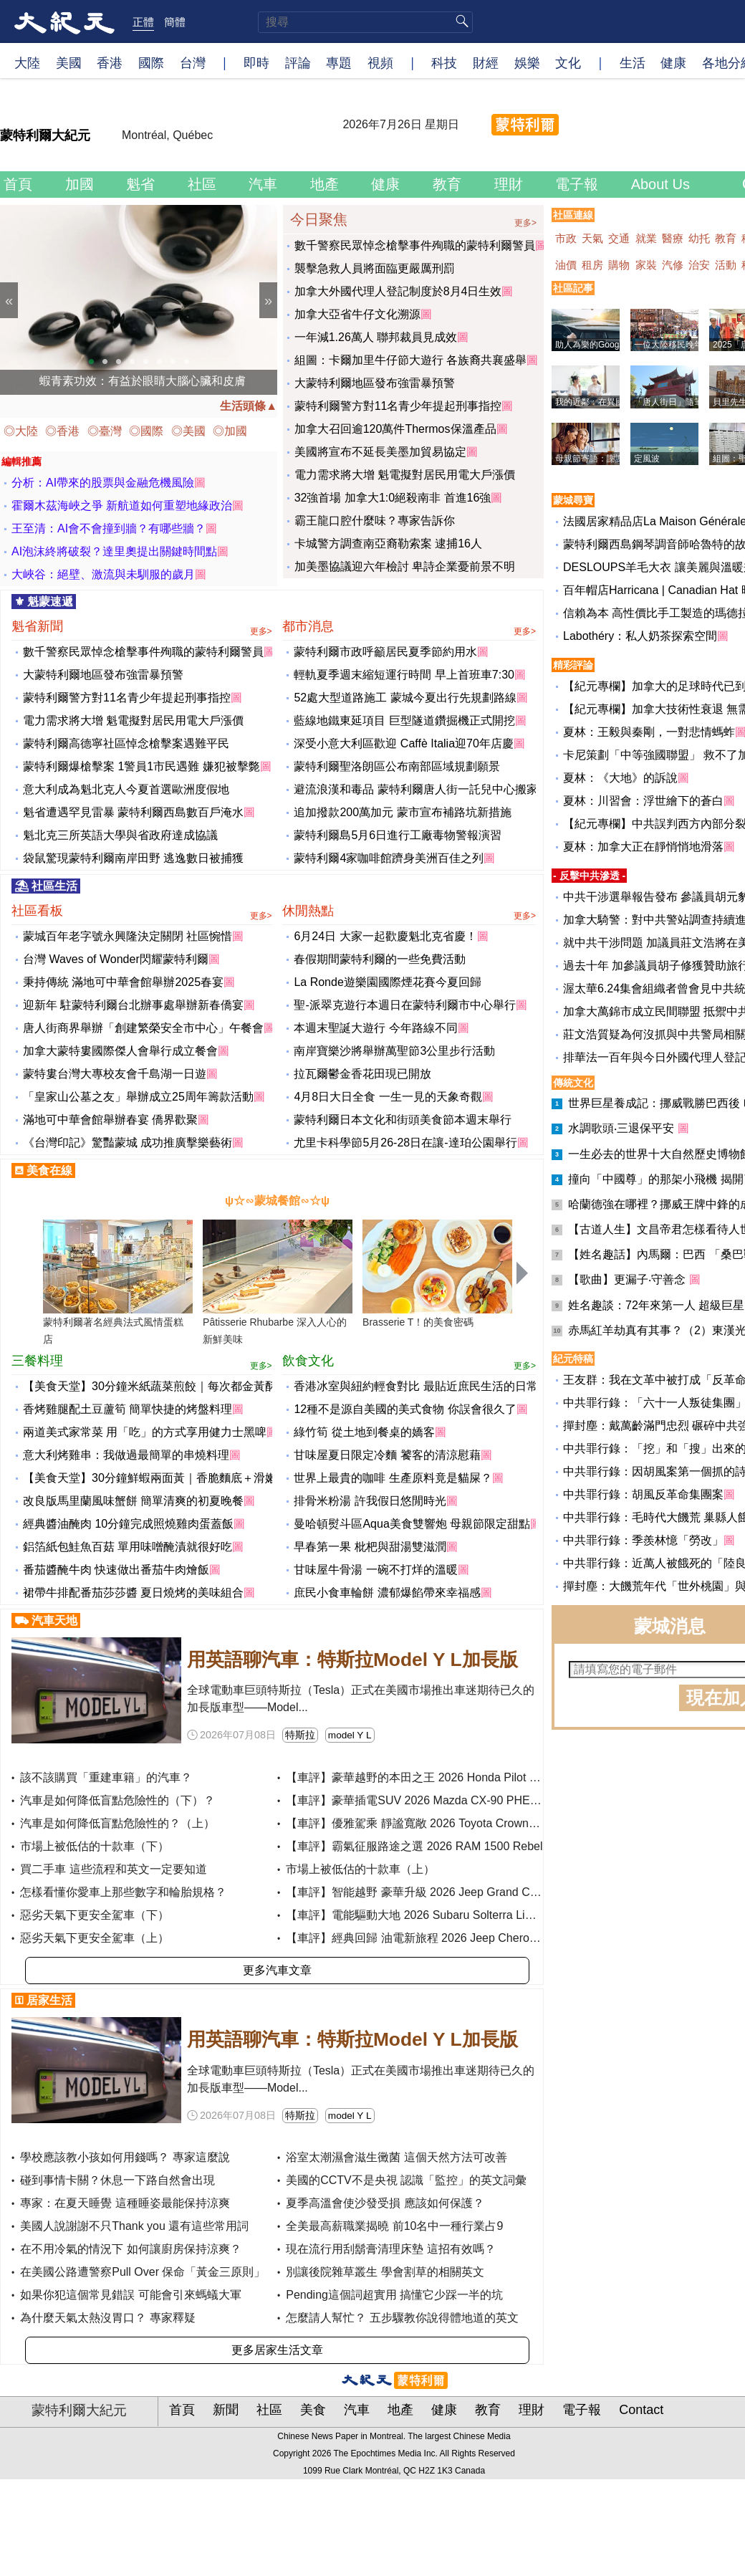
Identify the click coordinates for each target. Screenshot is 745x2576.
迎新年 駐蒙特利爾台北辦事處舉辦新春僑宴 (133, 1005)
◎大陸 (22, 431)
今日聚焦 (413, 218)
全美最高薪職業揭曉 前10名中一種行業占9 (394, 2226)
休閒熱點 (409, 911)
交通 (620, 238)
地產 (326, 184)
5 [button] (146, 362)
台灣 (193, 62)
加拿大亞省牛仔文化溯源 (357, 314)
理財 (510, 184)
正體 (143, 21)
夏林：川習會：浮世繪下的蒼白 (643, 801)
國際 (151, 62)
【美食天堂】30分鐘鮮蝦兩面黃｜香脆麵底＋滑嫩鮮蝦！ (167, 1478)
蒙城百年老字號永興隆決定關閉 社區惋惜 (127, 936)
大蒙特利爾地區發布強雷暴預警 (374, 383)
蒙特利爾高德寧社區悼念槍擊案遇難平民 (126, 743)
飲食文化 (409, 1361)
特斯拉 (300, 1735)
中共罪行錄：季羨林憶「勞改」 (643, 1540)
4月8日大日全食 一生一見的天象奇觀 (387, 1097)
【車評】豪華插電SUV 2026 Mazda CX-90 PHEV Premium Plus (449, 1800)
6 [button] (160, 362)
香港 (109, 62)
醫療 (674, 238)
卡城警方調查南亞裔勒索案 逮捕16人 (388, 543)
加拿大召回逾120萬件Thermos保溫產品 (395, 429)
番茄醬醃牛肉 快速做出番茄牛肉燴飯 (116, 1570)
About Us (662, 184)
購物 (620, 265)
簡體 (175, 21)
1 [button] (92, 362)
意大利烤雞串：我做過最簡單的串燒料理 (126, 1455)
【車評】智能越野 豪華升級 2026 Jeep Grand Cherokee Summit (449, 1892)
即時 (256, 62)
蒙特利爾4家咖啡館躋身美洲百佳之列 (389, 858)
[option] (138, 300)
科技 (444, 62)
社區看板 (141, 911)
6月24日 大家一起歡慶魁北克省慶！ (385, 936)
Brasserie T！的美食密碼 (418, 1322)
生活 (632, 62)
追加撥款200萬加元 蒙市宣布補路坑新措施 (402, 812)
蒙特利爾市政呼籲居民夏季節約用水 (385, 652)
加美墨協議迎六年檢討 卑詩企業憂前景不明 (404, 566)
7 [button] (173, 362)
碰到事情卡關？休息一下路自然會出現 (117, 2180)
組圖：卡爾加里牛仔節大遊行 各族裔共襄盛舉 (410, 360)
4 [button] (132, 362)
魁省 (142, 184)
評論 (298, 62)
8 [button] (187, 362)
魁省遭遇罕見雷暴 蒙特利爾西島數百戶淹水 (133, 812)
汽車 (265, 184)
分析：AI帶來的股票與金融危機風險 (102, 483)
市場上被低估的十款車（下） (94, 1846)
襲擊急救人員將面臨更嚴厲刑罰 (374, 268)
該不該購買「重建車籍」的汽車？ (106, 1777)
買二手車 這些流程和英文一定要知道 (113, 1869)
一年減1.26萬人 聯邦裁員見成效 (376, 337)
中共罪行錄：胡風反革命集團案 (643, 1494)
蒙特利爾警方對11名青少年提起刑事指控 (398, 406)
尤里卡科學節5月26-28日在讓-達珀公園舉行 (405, 1142)
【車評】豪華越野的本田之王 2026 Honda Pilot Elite (419, 1777)
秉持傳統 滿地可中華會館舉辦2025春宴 (123, 982)
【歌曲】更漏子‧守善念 (628, 1279)
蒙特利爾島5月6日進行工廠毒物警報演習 (397, 835)
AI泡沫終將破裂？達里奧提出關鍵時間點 (114, 551)
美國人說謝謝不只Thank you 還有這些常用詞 (134, 2226)
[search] (365, 22)
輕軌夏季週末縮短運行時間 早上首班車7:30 (404, 675)
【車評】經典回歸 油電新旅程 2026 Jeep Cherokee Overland (441, 1938)
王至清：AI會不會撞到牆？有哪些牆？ (108, 528)
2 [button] (105, 362)
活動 (727, 265)
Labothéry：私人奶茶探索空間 (640, 636)
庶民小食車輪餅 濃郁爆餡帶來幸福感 (387, 1592)
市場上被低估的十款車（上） (360, 1869)
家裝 (647, 265)
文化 (568, 62)
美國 (69, 62)
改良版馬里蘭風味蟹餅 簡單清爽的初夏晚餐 (133, 1501)
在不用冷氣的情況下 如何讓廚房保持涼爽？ (130, 2249)
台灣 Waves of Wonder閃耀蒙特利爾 (115, 959)
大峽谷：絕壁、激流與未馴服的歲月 (103, 574)
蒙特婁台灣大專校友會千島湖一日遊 (114, 1074)
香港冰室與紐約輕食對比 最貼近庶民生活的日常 (415, 1386)
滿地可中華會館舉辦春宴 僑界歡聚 (110, 1120)
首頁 (20, 184)
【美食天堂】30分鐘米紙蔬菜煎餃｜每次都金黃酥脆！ (161, 1386)
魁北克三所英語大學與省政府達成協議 (120, 835)
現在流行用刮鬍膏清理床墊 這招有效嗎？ (390, 2249)
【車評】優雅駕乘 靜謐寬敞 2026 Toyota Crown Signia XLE (437, 1823)
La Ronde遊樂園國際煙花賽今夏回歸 (387, 982)
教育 (449, 184)
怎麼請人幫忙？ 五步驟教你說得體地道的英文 (402, 2318)
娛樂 (527, 62)
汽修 (674, 265)
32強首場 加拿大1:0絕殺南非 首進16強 (392, 498)
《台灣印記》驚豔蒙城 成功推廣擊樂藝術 (127, 1142)
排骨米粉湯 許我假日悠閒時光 (370, 1501)
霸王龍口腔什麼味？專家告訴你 (374, 520)
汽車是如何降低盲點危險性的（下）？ (117, 1800)
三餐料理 (141, 1361)
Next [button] (268, 300)
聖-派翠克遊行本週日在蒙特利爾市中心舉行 (404, 1005)
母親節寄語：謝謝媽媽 (598, 459)
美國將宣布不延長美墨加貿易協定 (380, 452)
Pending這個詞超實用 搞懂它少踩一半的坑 (394, 2295)
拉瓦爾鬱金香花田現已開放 (362, 1074)
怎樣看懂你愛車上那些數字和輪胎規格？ (123, 1892)
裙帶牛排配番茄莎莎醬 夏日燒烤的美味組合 (133, 1592)
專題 (339, 62)
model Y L (350, 1735)
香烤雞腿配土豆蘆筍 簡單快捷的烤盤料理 (127, 1409)
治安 (700, 265)
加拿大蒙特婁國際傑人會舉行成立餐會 (120, 1051)
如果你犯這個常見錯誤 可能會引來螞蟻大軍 (130, 2295)
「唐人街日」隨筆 (668, 402)
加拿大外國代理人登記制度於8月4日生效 (398, 291)
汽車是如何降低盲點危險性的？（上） (117, 1823)
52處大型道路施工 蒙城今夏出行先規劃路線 (405, 697)
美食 (315, 2410)
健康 (673, 62)
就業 (647, 238)
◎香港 (63, 431)
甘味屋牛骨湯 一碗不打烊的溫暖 (375, 1570)
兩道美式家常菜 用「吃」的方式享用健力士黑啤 (144, 1432)
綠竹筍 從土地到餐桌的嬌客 (364, 1432)
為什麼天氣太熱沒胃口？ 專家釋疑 (107, 2318)
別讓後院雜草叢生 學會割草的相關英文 (385, 2272)
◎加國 (231, 431)
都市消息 (409, 626)
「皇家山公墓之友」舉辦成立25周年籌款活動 (138, 1097)
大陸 (27, 62)
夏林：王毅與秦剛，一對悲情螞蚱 (649, 732)
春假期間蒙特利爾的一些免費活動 (380, 959)
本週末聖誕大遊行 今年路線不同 (375, 1028)
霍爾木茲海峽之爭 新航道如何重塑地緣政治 (121, 505)
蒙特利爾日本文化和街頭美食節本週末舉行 (402, 1120)
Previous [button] (9, 300)
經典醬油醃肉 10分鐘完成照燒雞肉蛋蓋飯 (128, 1524)
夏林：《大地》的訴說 (620, 778)
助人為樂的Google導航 (599, 345)
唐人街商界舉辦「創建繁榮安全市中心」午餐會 (143, 1028)
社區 (204, 184)
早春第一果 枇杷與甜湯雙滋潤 (370, 1547)
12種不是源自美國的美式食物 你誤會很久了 (405, 1409)
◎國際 (147, 431)
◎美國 (189, 431)
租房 (594, 265)
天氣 (594, 238)
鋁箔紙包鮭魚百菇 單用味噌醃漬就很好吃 (127, 1547)
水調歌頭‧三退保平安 (622, 1128)
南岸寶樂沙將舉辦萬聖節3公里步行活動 (394, 1051)
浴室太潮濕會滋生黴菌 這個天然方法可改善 (396, 2157)
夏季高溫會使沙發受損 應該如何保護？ (385, 2203)
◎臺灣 (106, 431)
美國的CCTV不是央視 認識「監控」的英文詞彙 (406, 2180)
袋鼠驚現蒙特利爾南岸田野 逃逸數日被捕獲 (133, 858)
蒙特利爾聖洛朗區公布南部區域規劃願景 (397, 766)
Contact (643, 2410)
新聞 (227, 2410)
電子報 (578, 184)
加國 (81, 184)
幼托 (700, 238)
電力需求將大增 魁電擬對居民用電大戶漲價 (404, 475)
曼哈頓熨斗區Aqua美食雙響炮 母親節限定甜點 (412, 1524)
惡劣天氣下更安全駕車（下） (94, 1915)
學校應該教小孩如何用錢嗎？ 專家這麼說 (124, 2157)
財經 (486, 62)
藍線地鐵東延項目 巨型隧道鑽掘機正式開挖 (404, 720)
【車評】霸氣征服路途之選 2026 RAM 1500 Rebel (414, 1846)
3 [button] (119, 362)
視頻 (380, 62)
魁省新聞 (141, 626)
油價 (567, 265)
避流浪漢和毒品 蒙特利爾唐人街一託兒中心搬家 (415, 789)
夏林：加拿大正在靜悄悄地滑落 (643, 847)
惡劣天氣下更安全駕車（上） (94, 1938)
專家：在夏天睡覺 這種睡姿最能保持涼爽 (124, 2203)
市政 (567, 238)
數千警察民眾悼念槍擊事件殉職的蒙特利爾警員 (414, 245)
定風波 (647, 459)
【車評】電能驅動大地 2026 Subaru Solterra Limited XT (428, 1915)
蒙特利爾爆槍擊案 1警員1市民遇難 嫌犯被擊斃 (141, 766)
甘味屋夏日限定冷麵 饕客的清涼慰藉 (387, 1455)
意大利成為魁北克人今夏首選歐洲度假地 (126, 789)
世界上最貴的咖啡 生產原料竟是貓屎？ (392, 1478)
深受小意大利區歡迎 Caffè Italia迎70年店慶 (403, 743)
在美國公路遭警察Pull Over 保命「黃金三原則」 (142, 2272)
